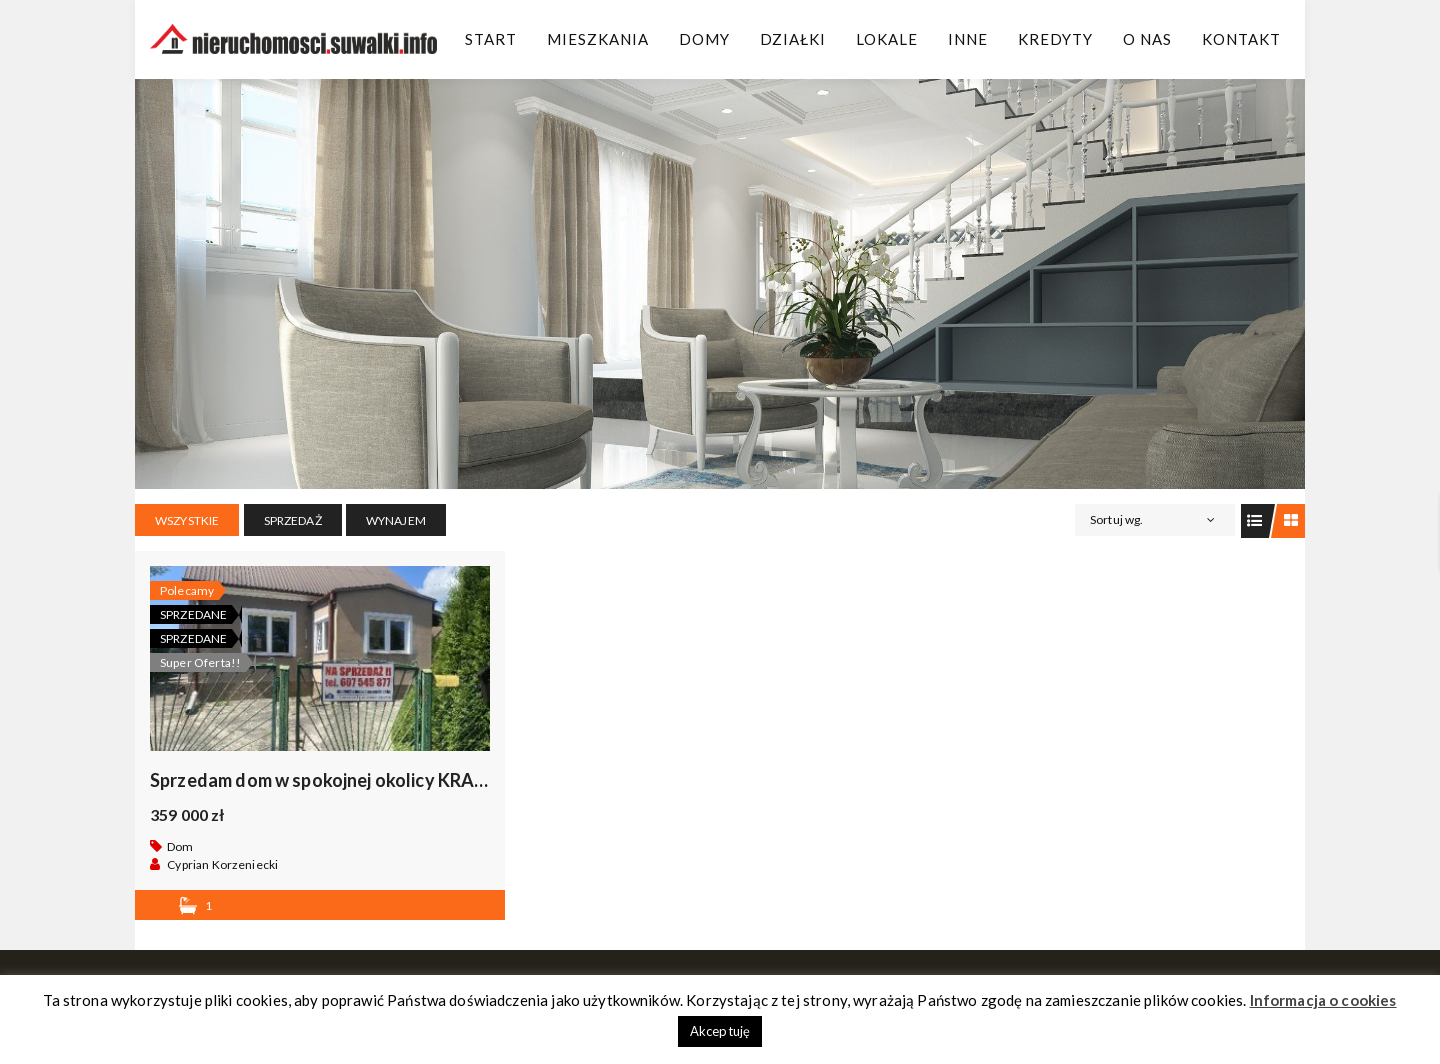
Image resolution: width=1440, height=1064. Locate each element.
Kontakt (1241, 39)
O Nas (1147, 39)
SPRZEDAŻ (293, 520)
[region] (720, 284)
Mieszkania (598, 39)
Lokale (887, 39)
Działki (793, 39)
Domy (704, 39)
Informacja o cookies (1323, 1000)
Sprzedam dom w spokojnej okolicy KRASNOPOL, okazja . (384, 780)
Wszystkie (187, 520)
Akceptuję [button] (720, 1031)
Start (491, 39)
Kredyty (1055, 39)
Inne (968, 39)
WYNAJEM (396, 520)
